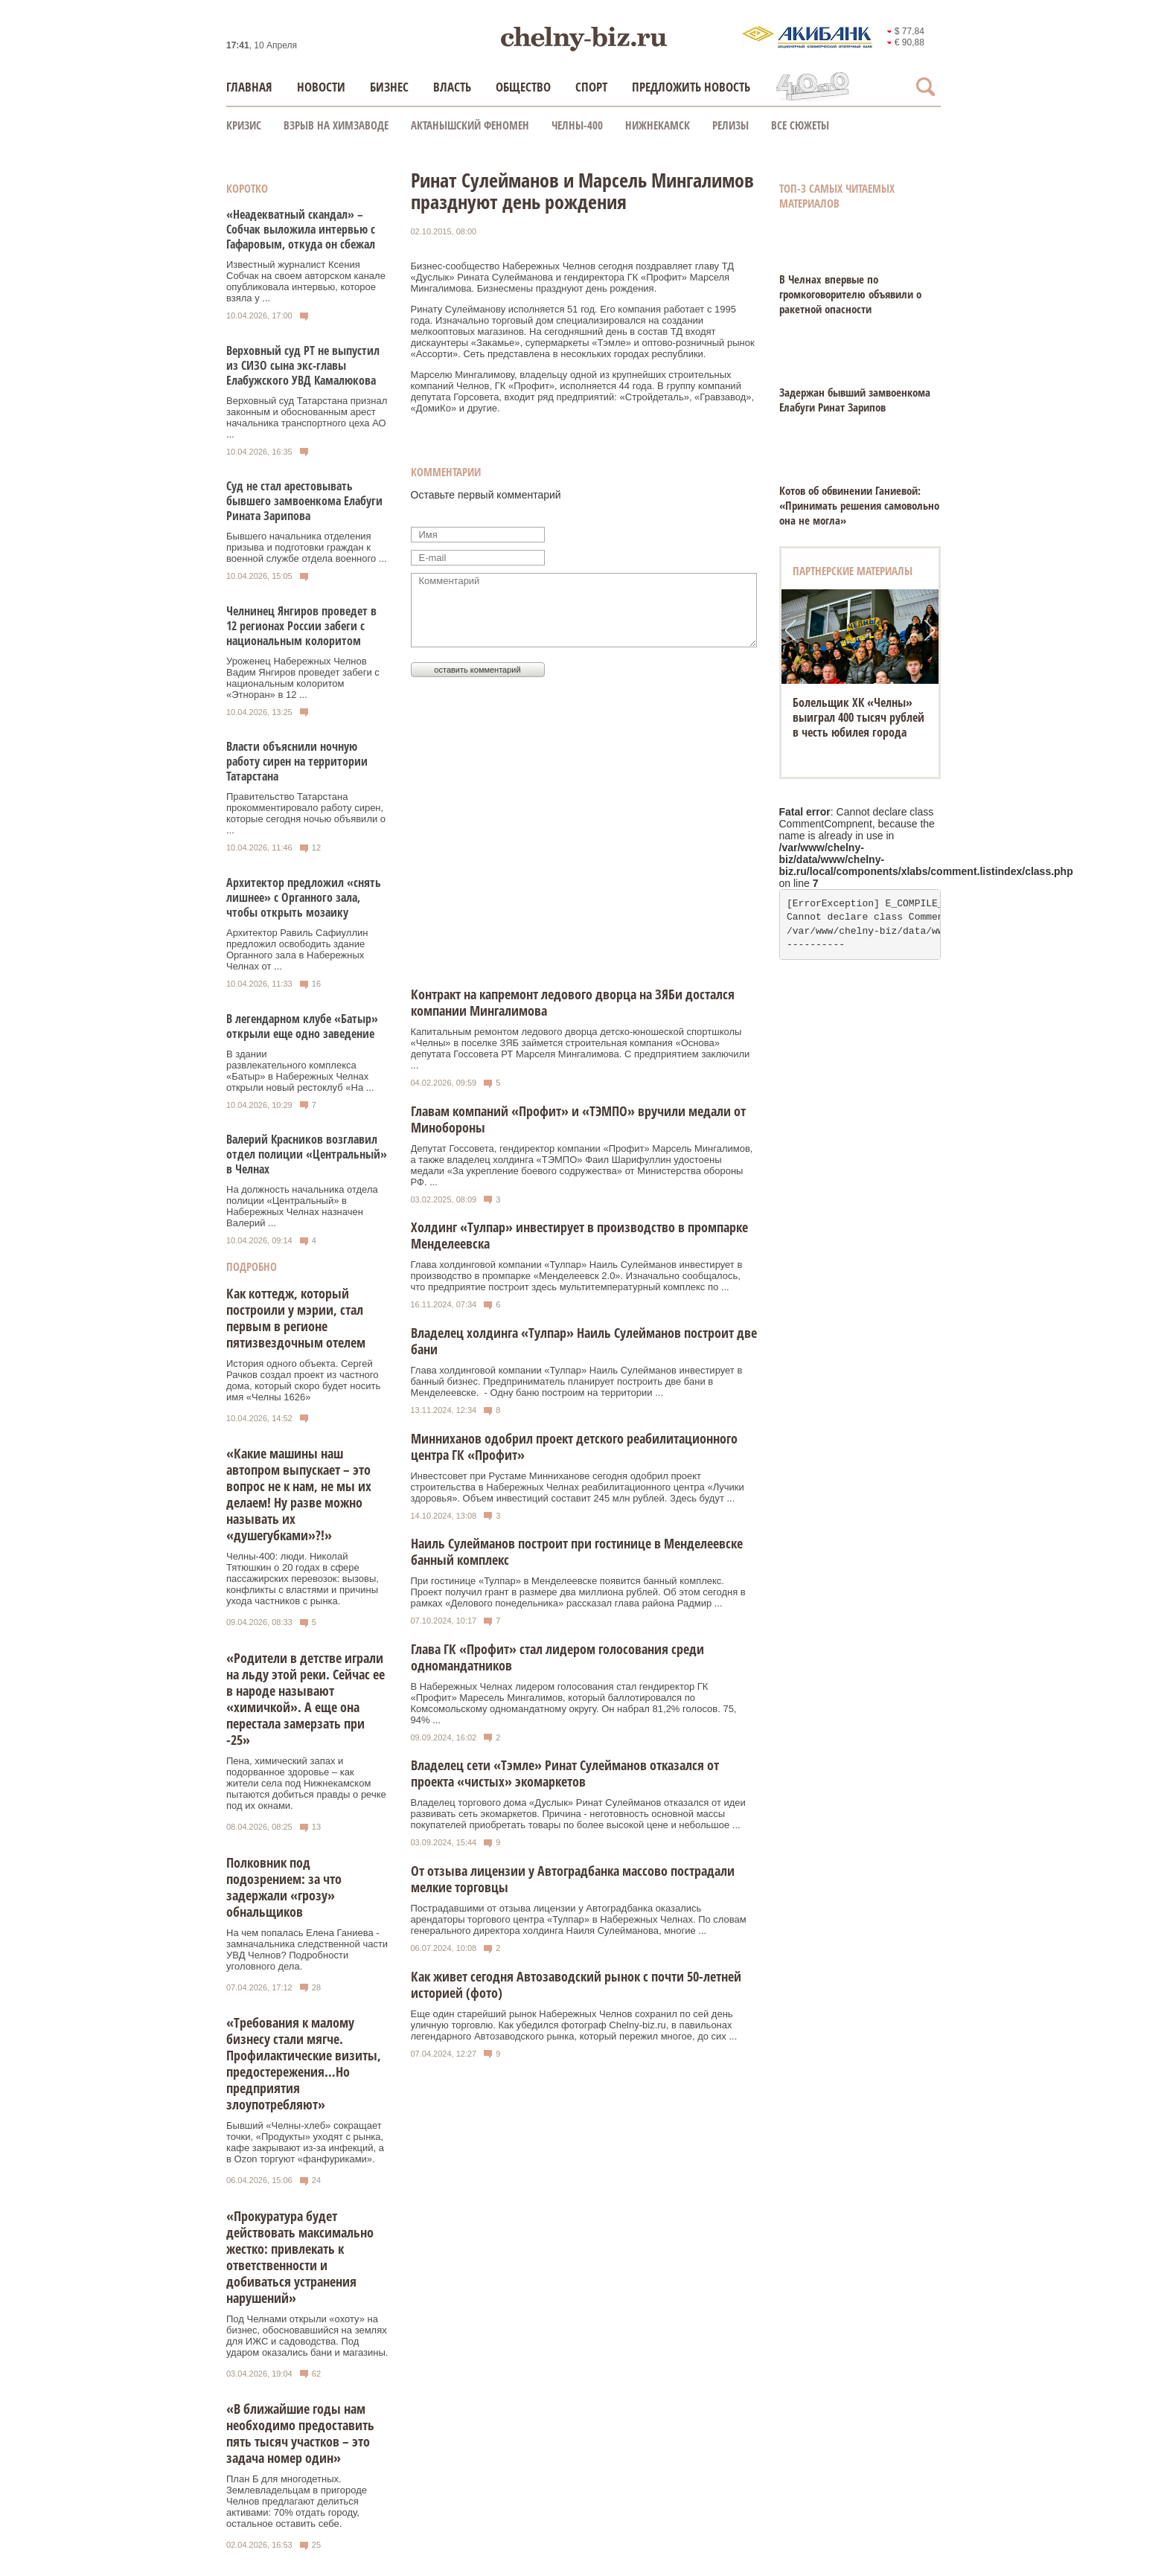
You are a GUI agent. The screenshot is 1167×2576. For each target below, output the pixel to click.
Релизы (730, 125)
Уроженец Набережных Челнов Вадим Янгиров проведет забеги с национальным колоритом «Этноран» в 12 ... (303, 678)
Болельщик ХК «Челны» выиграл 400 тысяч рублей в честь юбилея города (858, 717)
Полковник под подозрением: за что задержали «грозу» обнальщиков (284, 1886)
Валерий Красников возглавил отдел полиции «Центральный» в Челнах (306, 1154)
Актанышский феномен (470, 125)
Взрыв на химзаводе (336, 125)
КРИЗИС (243, 125)
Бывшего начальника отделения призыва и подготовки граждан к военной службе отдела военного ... (306, 547)
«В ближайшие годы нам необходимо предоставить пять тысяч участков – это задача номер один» (300, 2433)
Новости (321, 86)
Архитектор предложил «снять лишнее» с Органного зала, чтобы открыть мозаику (303, 897)
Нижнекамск (657, 125)
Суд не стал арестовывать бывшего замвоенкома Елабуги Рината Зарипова (304, 501)
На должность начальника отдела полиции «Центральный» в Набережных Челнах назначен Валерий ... (302, 1206)
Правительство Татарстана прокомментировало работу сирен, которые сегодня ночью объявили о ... (306, 813)
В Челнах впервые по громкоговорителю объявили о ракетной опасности (850, 294)
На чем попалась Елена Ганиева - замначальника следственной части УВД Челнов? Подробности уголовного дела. (307, 1949)
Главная (249, 86)
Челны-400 (577, 125)
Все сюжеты (800, 125)
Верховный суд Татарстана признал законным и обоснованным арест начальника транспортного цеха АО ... (306, 417)
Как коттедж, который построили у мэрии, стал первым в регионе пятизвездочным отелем (295, 1317)
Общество (523, 86)
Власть (452, 86)
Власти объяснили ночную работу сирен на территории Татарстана (297, 761)
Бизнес (389, 86)
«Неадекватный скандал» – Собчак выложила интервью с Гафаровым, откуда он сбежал (300, 229)
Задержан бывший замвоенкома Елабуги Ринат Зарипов (854, 399)
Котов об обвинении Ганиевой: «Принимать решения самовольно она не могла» (859, 505)
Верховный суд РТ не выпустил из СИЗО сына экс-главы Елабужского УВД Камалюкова (303, 365)
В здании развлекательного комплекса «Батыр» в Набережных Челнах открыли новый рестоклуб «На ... (300, 1070)
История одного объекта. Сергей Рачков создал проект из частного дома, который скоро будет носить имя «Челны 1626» (303, 1380)
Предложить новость (691, 86)
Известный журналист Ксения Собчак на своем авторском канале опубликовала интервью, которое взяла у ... (306, 281)
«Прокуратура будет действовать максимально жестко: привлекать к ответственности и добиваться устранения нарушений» (300, 2257)
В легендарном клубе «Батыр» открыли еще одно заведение (302, 1026)
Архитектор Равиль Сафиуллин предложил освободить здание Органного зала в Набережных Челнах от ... (297, 949)
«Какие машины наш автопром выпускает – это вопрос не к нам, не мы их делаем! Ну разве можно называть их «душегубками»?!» (298, 1494)
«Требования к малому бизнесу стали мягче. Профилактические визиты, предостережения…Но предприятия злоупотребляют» (303, 2063)
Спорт (591, 86)
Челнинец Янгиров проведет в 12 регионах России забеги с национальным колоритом (301, 626)
